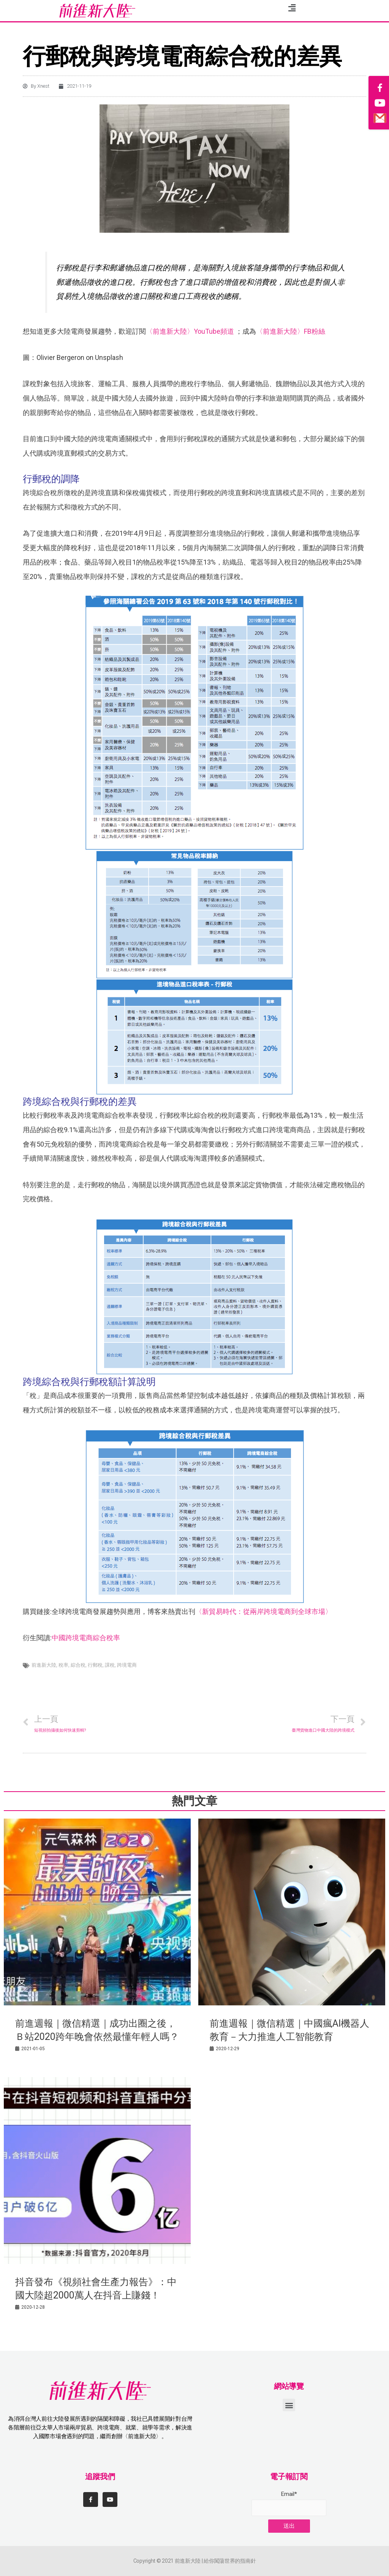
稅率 (63, 1665)
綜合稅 (78, 1665)
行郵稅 (95, 1665)
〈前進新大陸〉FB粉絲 (290, 331)
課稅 (110, 1665)
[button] (289, 2405)
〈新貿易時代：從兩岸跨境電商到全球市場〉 (263, 1611)
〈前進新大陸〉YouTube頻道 (190, 331)
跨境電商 (127, 1665)
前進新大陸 (44, 1665)
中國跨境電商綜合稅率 (86, 1638)
